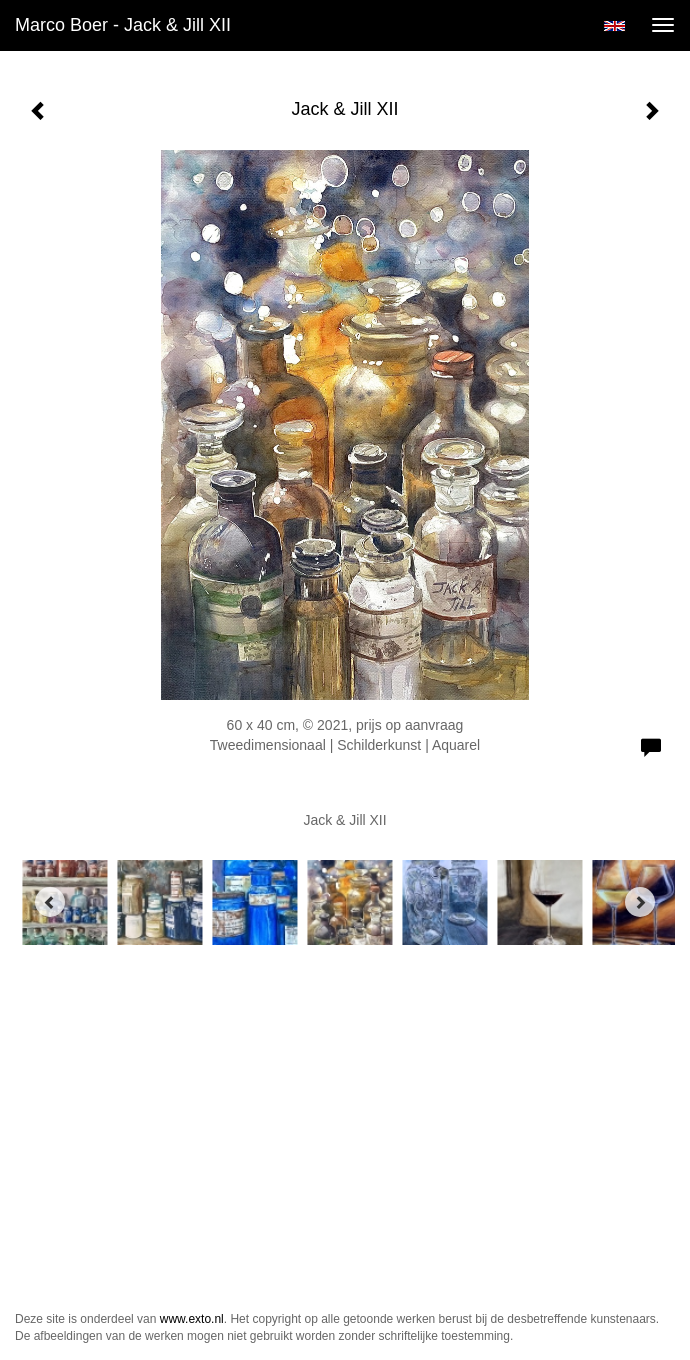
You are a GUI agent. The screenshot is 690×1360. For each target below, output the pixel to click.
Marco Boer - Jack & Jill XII (123, 25)
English (614, 26)
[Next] (640, 902)
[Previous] (50, 902)
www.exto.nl (192, 1319)
